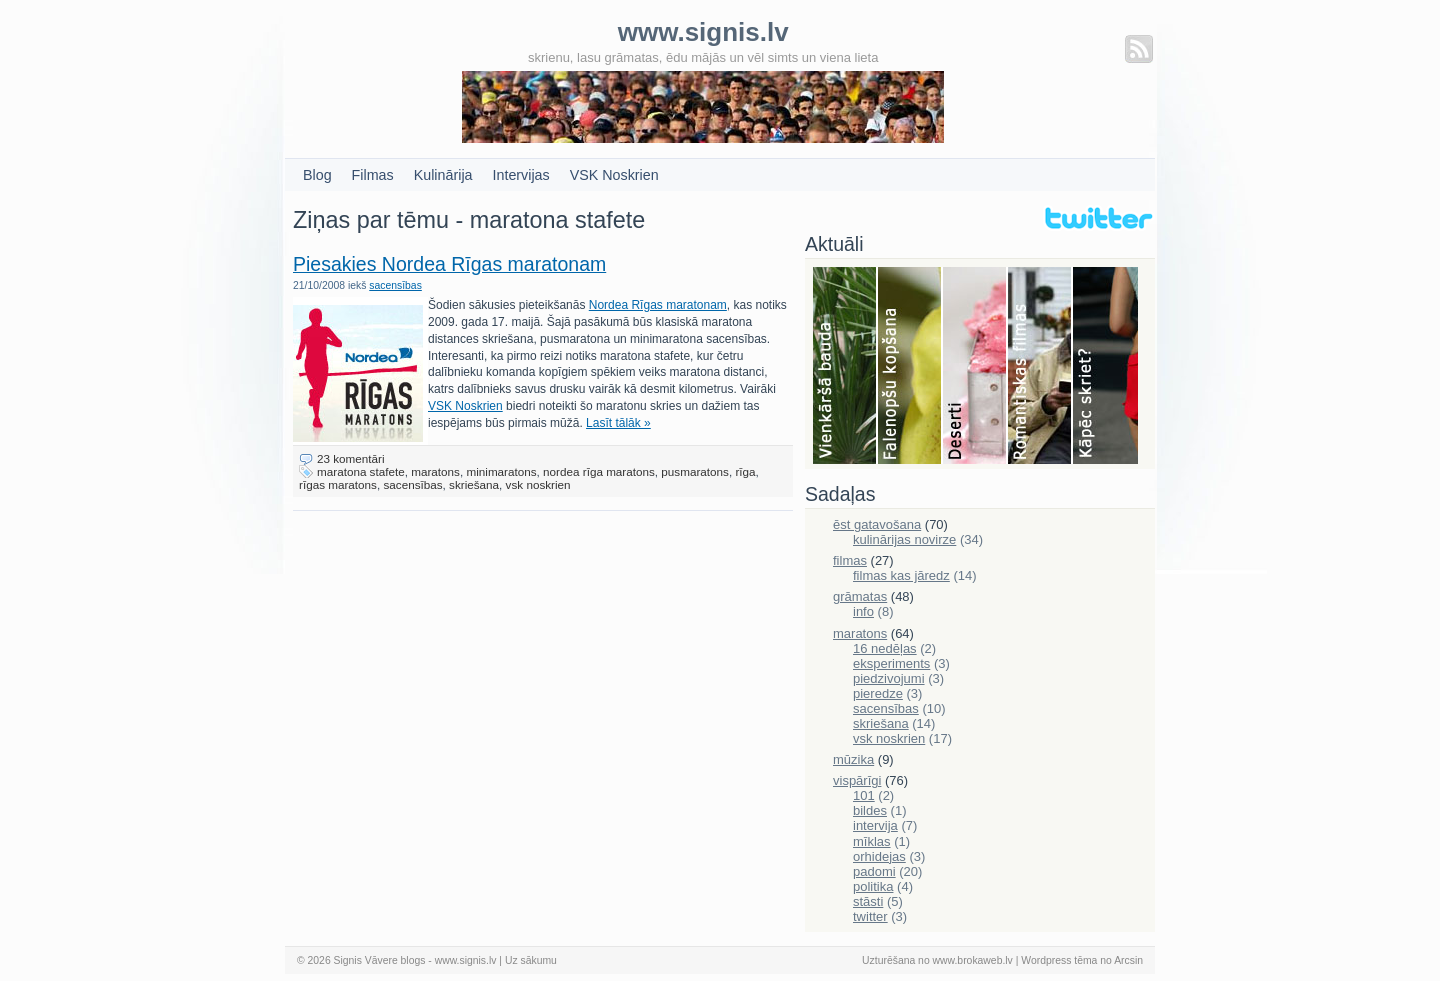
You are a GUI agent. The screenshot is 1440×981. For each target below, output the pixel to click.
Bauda (845, 367)
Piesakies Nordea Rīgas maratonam (449, 264)
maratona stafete (361, 471)
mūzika (853, 759)
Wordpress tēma (1059, 960)
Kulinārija (443, 175)
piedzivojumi (889, 678)
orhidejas (879, 856)
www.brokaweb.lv (973, 960)
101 (864, 795)
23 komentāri (351, 458)
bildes (870, 810)
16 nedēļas (885, 648)
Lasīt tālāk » (618, 423)
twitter (870, 916)
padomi (874, 871)
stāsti (868, 901)
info (863, 611)
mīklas (872, 841)
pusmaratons (695, 471)
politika (873, 886)
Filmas (373, 175)
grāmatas (860, 596)
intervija (875, 825)
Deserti (975, 367)
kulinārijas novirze (904, 539)
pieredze (878, 693)
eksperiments (891, 663)
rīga (745, 471)
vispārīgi (857, 780)
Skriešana (1105, 367)
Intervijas (521, 175)
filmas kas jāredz (901, 575)
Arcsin (1128, 960)
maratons (435, 471)
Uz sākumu (531, 960)
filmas (850, 560)
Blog (317, 175)
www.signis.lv (466, 960)
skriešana (474, 484)
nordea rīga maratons (599, 471)
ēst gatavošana (877, 524)
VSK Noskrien (614, 175)
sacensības (395, 285)
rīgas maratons (338, 484)
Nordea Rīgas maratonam (658, 305)
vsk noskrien (538, 484)
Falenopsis (910, 367)
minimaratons (501, 471)
